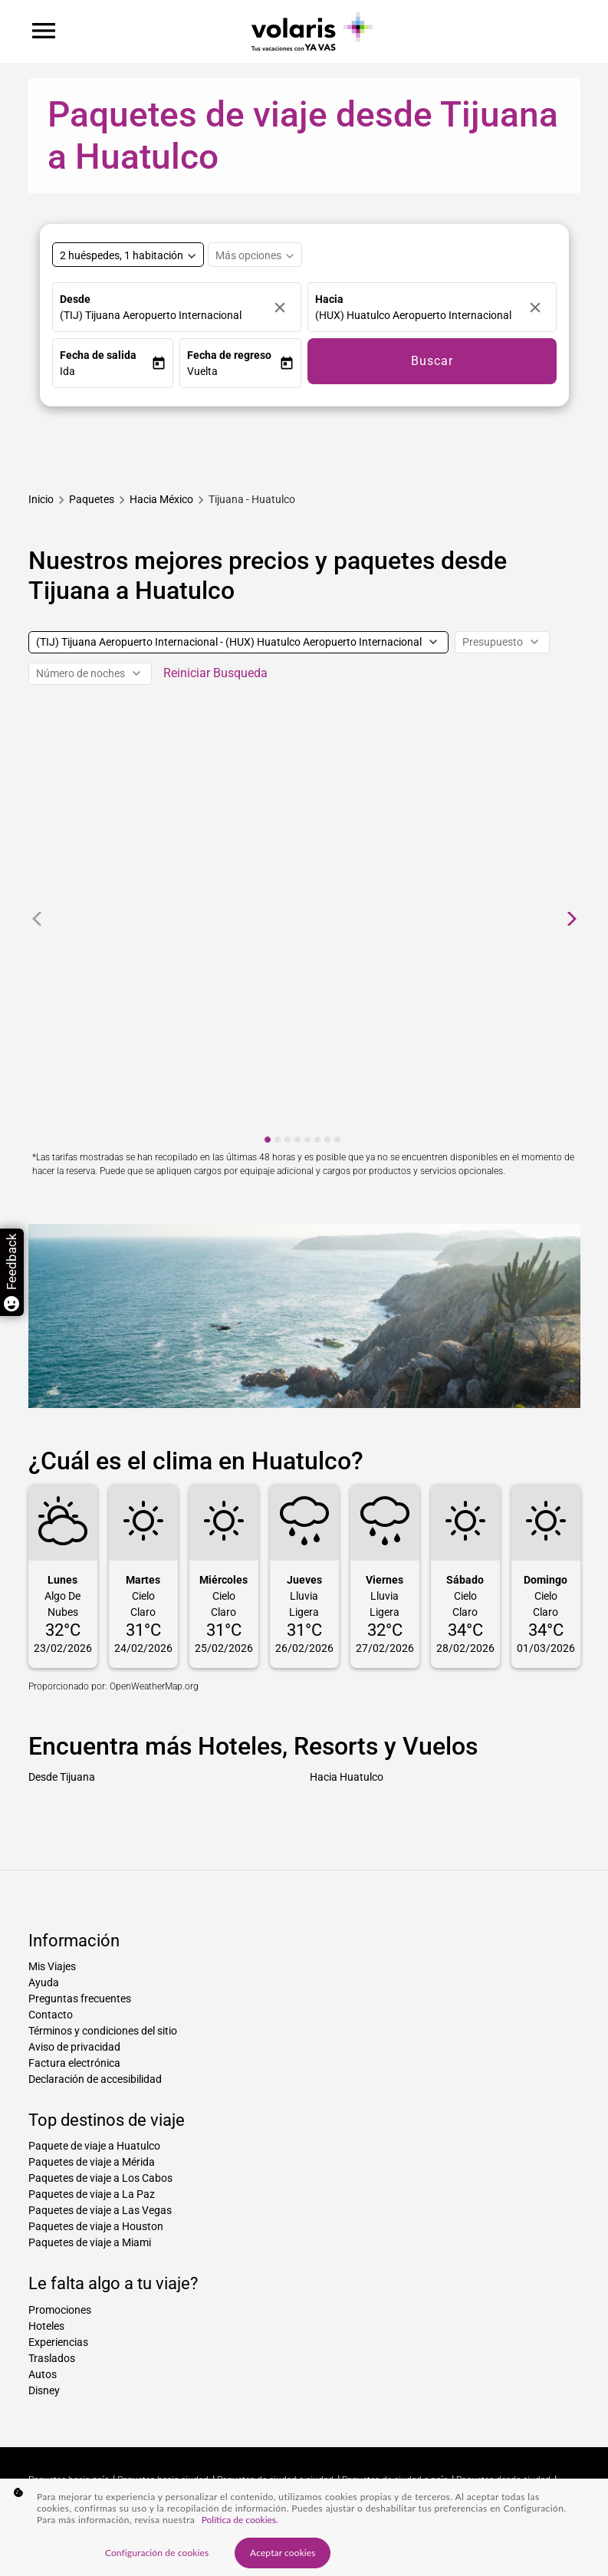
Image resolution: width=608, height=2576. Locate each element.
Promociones (59, 2310)
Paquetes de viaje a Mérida (91, 2162)
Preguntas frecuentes (79, 1998)
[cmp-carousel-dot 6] (317, 1140)
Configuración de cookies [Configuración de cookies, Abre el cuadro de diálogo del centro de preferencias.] (157, 2552)
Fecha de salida (98, 355)
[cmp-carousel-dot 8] (337, 1140)
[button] (106, 372)
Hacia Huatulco (346, 1777)
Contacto (50, 2014)
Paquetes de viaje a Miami (89, 2242)
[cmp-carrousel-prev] (37, 919)
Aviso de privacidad (74, 2047)
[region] (304, 2527)
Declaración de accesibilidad (95, 2079)
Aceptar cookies (283, 2552)
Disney (44, 2390)
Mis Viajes (52, 1966)
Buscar (432, 361)
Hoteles (46, 2326)
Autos (42, 2374)
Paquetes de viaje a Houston (95, 2226)
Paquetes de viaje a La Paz (91, 2194)
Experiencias (58, 2342)
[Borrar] (284, 307)
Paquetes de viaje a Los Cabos (100, 2178)
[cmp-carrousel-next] (572, 919)
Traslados (51, 2358)
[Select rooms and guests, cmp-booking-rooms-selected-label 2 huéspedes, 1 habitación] (128, 254)
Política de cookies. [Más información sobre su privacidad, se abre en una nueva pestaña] (240, 2519)
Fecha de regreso (229, 355)
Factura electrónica (74, 2063)
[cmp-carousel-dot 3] (287, 1140)
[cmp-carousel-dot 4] (297, 1140)
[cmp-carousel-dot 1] (268, 1140)
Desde (75, 299)
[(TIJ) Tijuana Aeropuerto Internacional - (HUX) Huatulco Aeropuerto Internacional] (238, 642)
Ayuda (43, 1982)
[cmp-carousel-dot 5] (307, 1140)
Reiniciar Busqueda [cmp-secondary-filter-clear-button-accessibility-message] (215, 673)
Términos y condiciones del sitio (102, 2031)
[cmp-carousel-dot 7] (327, 1140)
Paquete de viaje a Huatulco (94, 2146)
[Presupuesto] (502, 642)
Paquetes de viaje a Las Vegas (100, 2210)
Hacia (329, 299)
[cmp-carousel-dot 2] (277, 1140)
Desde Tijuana (61, 1777)
